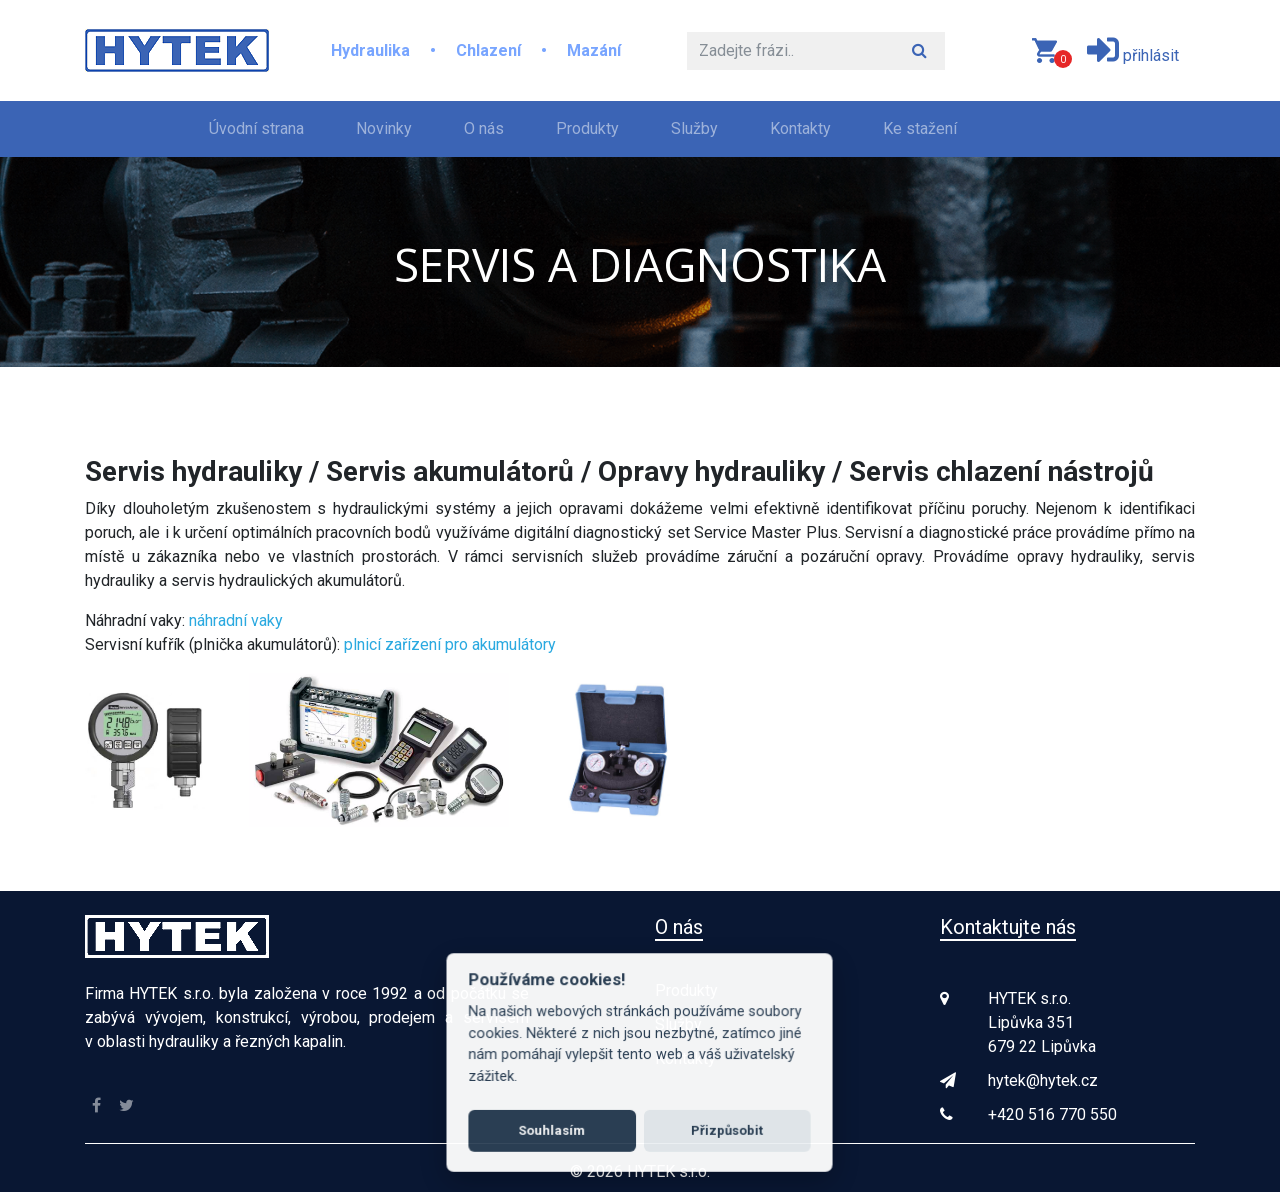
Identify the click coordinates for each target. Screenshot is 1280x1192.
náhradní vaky (236, 620)
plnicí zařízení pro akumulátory (450, 644)
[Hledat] (790, 51)
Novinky (384, 128)
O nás (484, 128)
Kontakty (800, 128)
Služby (694, 128)
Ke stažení (920, 128)
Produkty (587, 128)
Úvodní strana (260, 127)
